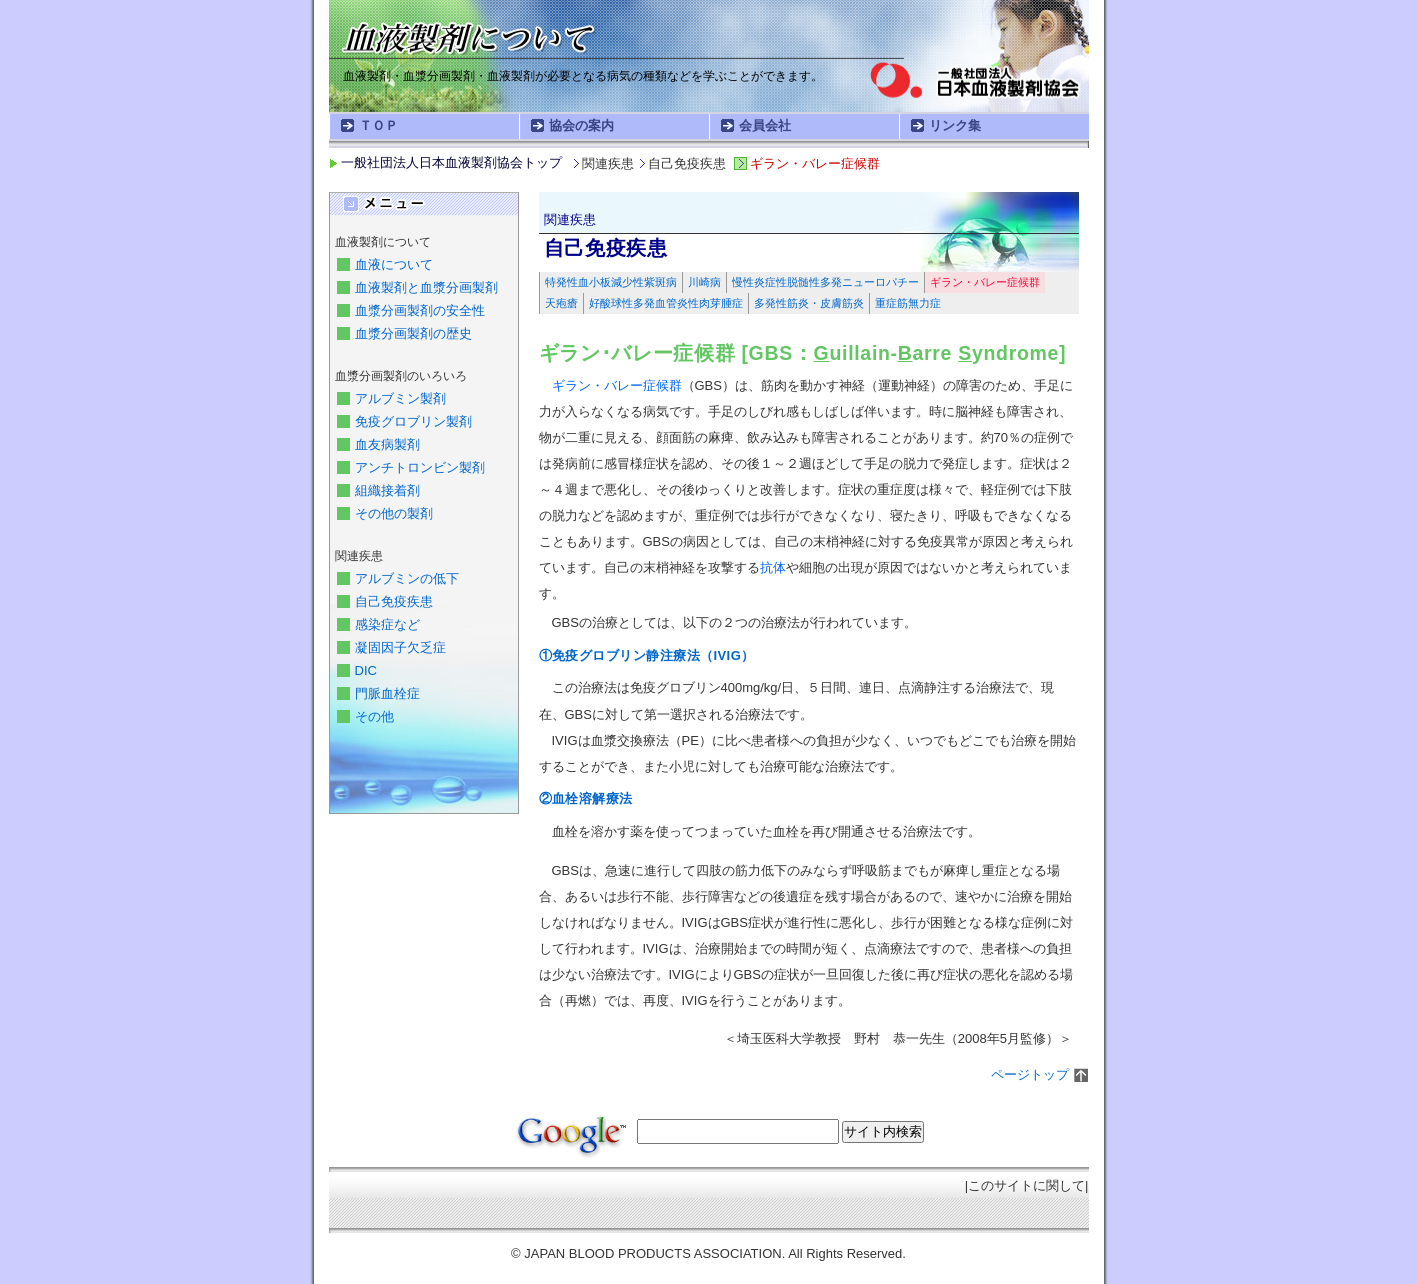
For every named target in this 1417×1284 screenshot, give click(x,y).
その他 (374, 716)
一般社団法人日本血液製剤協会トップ (451, 162)
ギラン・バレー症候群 (985, 282)
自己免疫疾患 (394, 601)
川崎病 (704, 282)
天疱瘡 (561, 303)
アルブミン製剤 (400, 398)
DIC (366, 670)
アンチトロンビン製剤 (420, 467)
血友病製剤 (387, 444)
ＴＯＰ (378, 125)
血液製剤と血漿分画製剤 (426, 287)
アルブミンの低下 (407, 578)
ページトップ (1030, 1074)
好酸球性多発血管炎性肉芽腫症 (666, 303)
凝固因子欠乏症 (400, 647)
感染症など (387, 624)
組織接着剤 (387, 490)
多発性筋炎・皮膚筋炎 (809, 303)
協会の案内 (581, 125)
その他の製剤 (394, 513)
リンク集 (955, 125)
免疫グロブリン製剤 (413, 421)
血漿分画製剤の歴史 (413, 333)
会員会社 (765, 125)
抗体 (773, 567)
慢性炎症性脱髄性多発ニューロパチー (825, 282)
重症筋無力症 (908, 303)
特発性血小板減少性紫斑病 (611, 282)
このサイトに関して (1026, 1185)
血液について (394, 264)
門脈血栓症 (387, 693)
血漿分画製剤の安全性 (420, 310)
